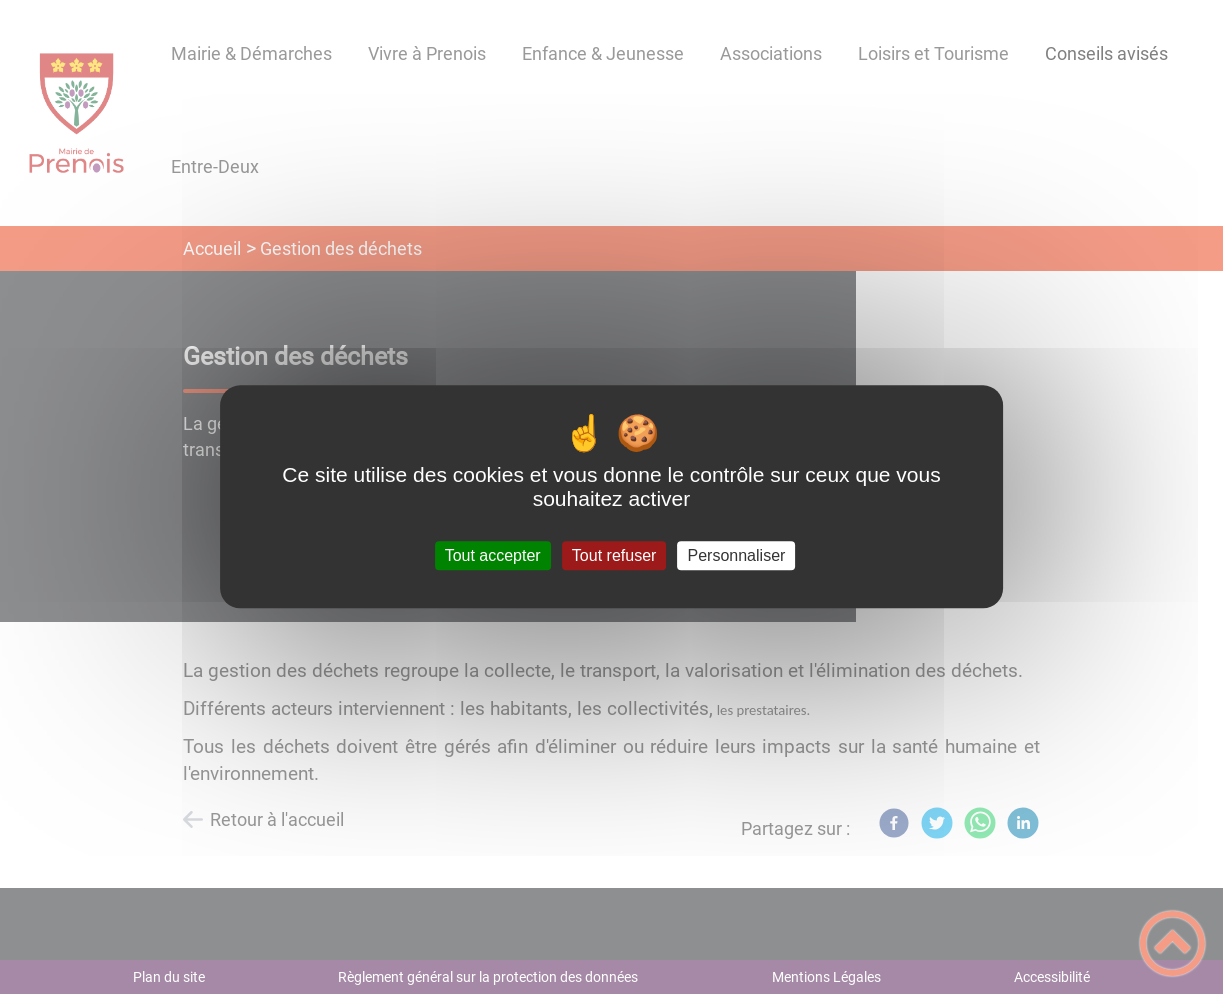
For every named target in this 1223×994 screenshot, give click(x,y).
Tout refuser (614, 555)
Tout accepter (493, 555)
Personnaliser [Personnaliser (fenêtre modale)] (737, 555)
